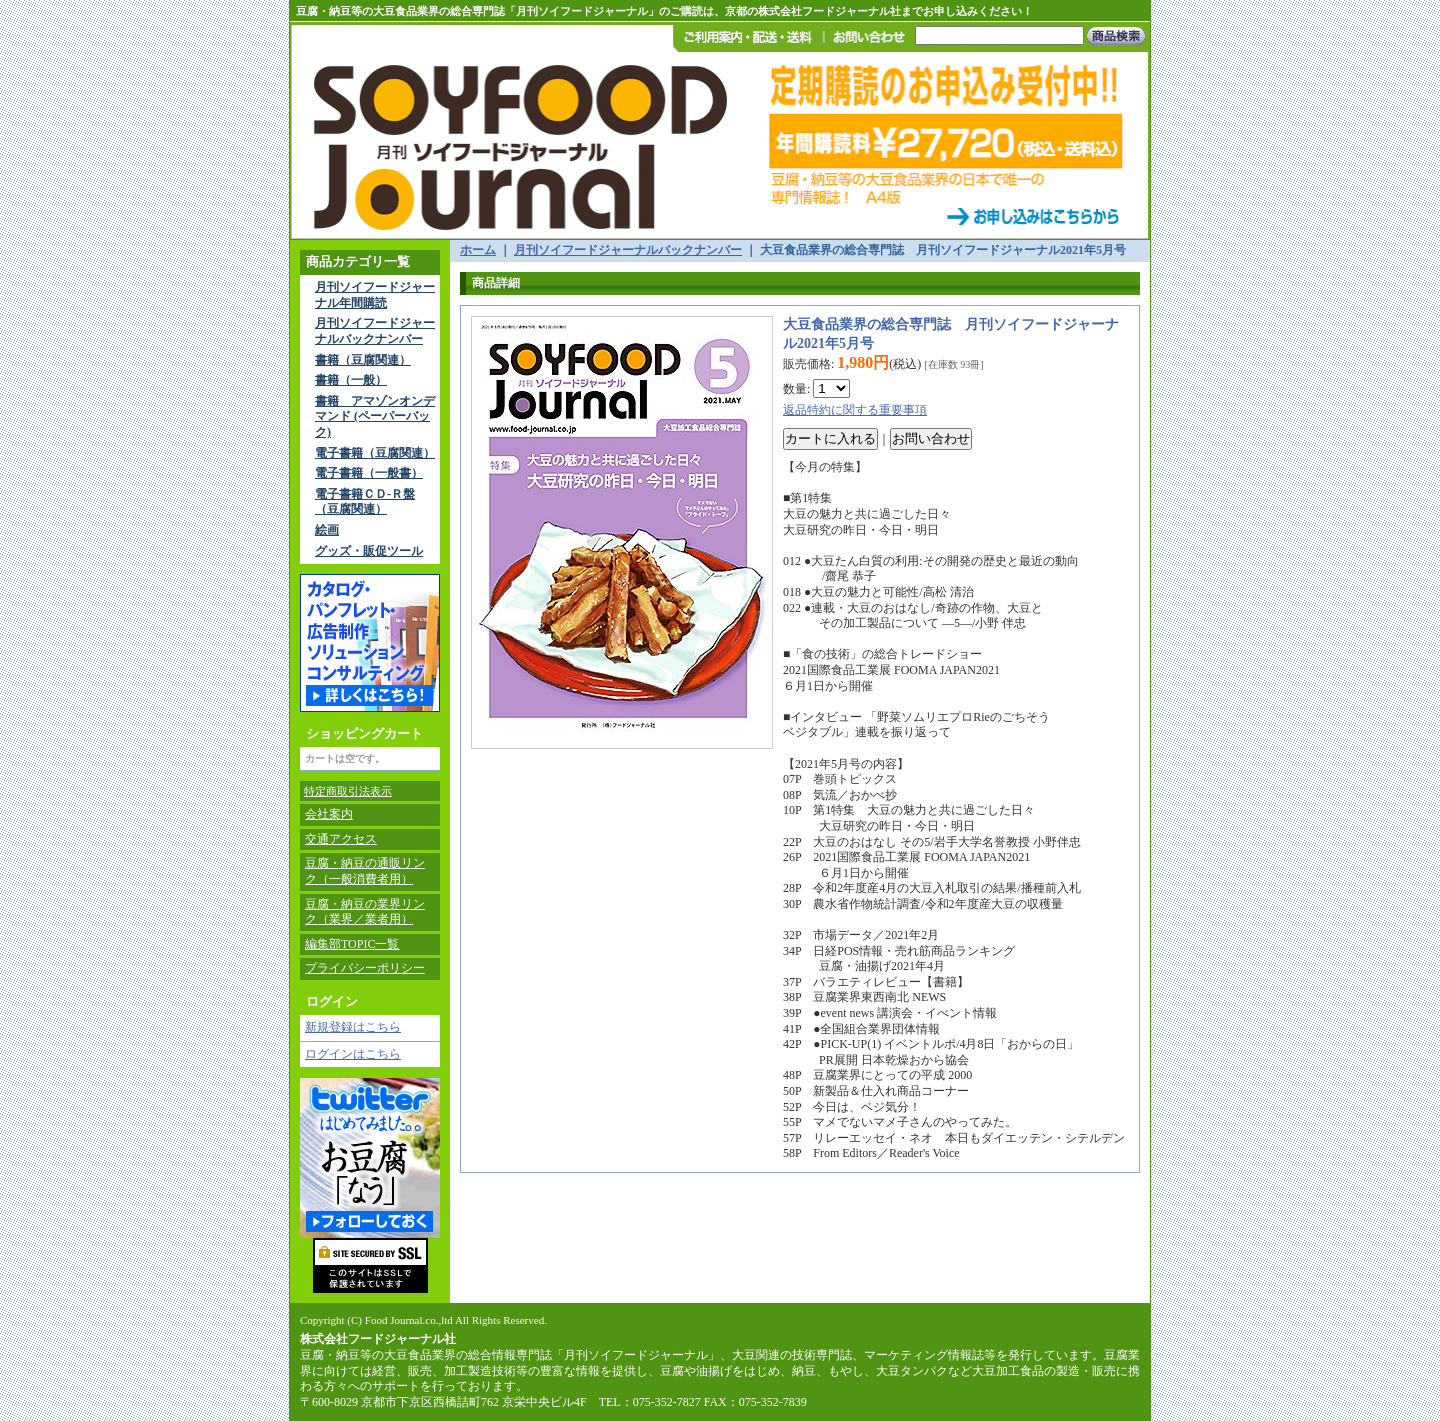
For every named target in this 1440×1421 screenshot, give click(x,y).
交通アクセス (341, 839)
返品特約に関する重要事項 (855, 410)
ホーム (478, 250)
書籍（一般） (351, 380)
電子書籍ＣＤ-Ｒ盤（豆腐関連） (365, 502)
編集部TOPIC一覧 (352, 944)
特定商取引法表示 (348, 791)
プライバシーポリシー (365, 968)
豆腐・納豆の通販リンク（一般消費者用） (365, 871)
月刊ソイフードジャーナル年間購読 (375, 295)
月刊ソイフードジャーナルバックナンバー (375, 331)
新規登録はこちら (353, 1027)
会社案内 (329, 814)
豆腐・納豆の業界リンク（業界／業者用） (365, 912)
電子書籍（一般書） (369, 473)
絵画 (327, 530)
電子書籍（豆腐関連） (375, 453)
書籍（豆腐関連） (363, 360)
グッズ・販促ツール (369, 551)
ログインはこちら (353, 1054)
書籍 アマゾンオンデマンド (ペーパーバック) (375, 416)
